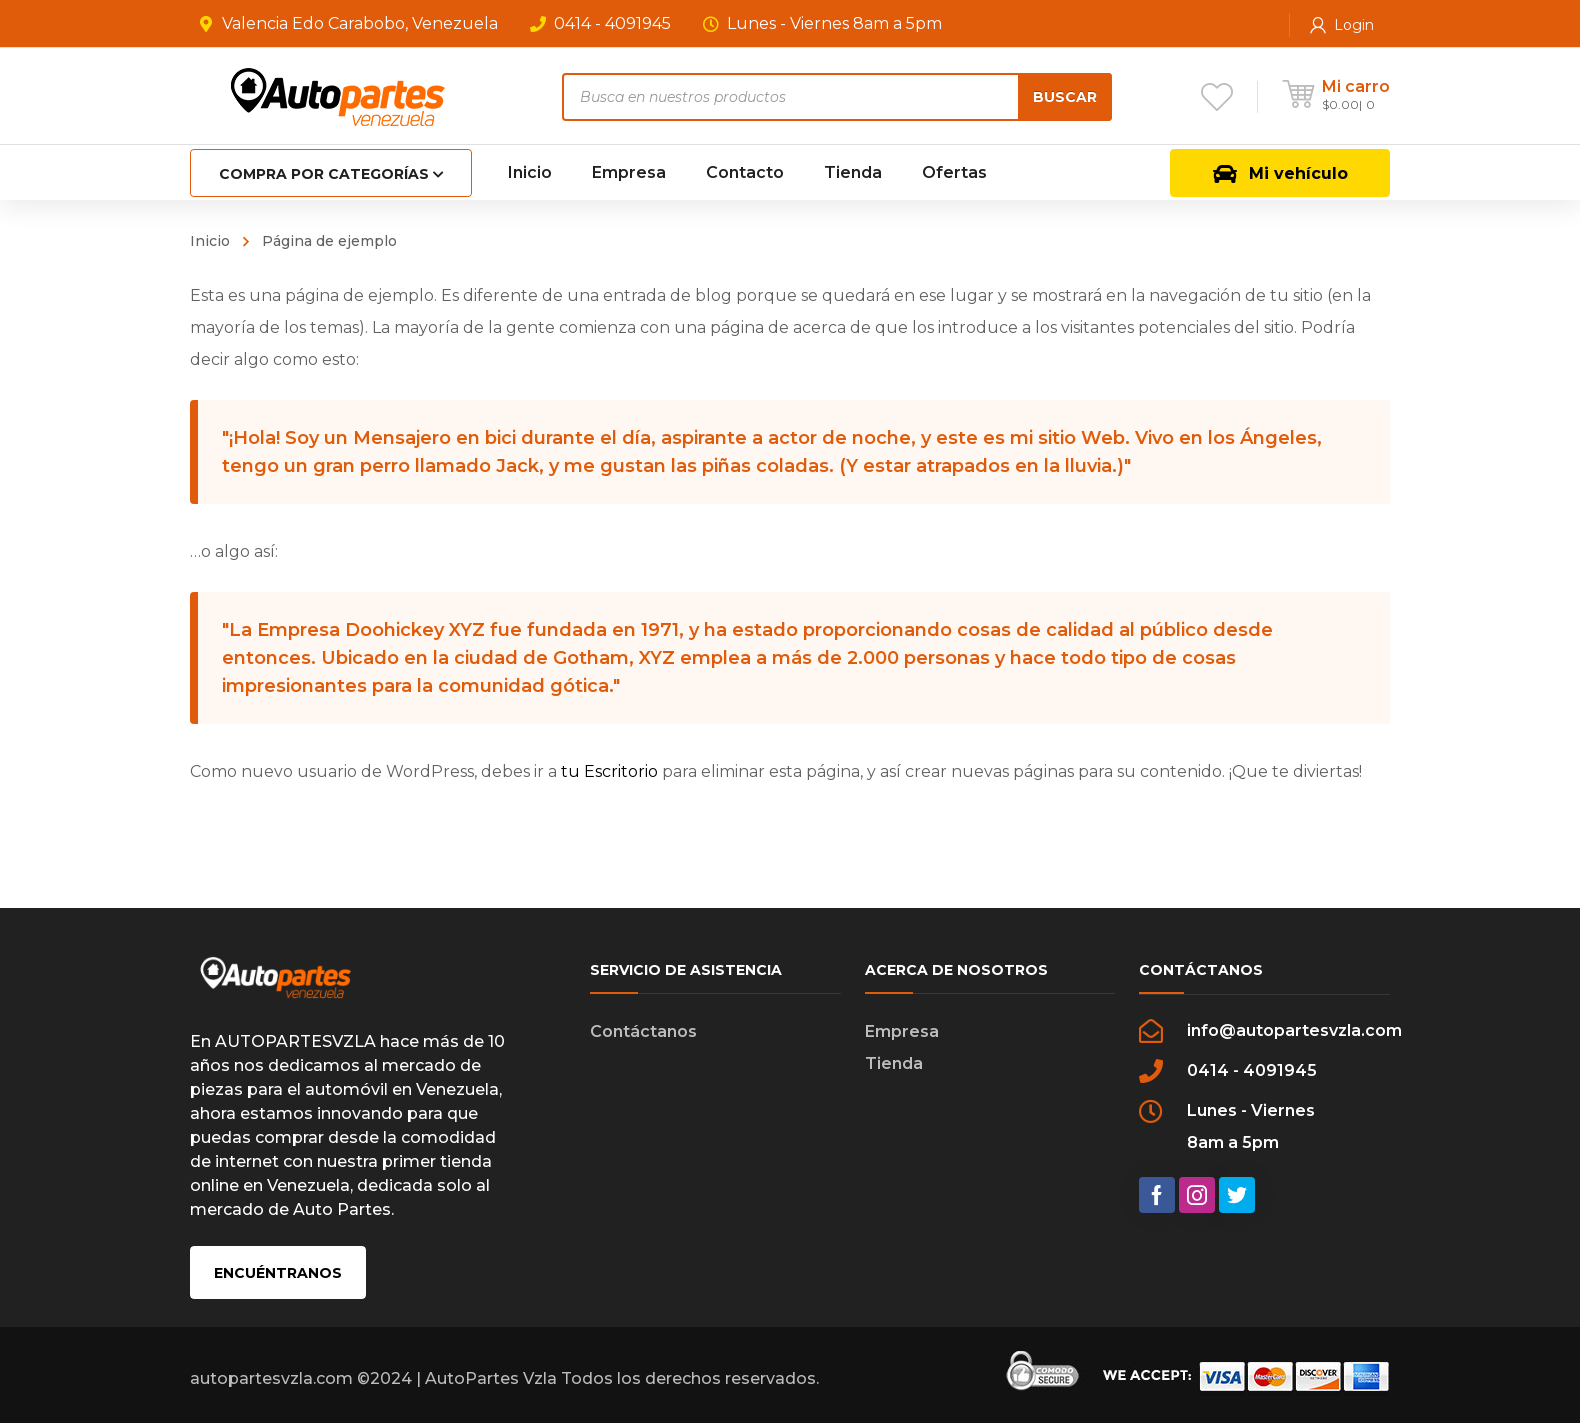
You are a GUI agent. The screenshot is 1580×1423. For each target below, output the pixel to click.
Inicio (210, 241)
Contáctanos (643, 1031)
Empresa (902, 1031)
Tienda (894, 1063)
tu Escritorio (609, 771)
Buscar (1065, 97)
